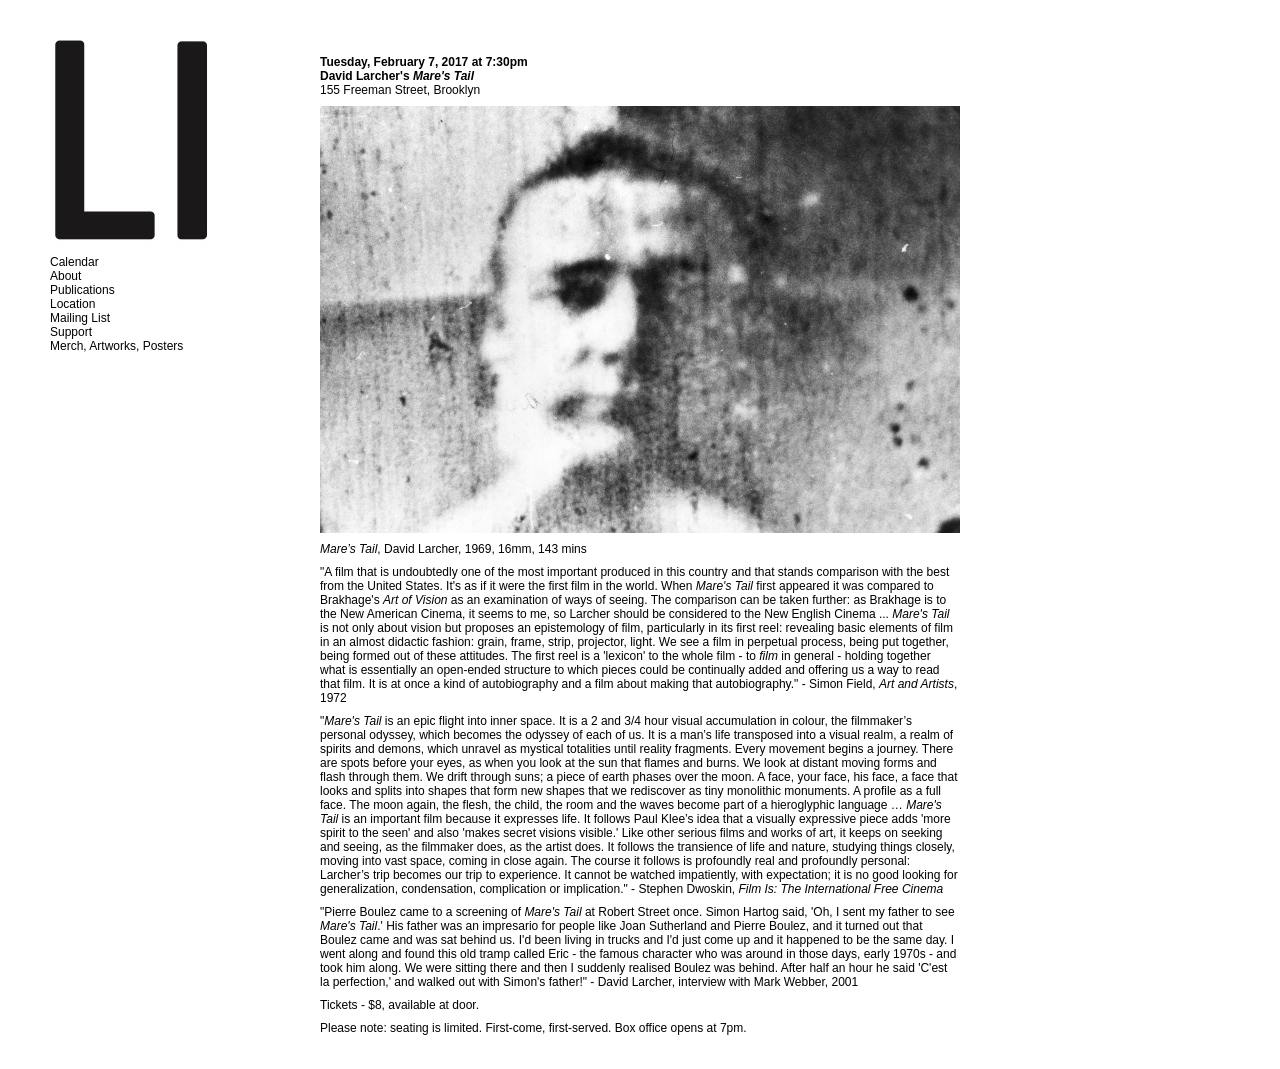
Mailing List (80, 318)
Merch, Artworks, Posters (116, 346)
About (65, 276)
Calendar (74, 262)
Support (71, 332)
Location (72, 304)
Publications (82, 290)
